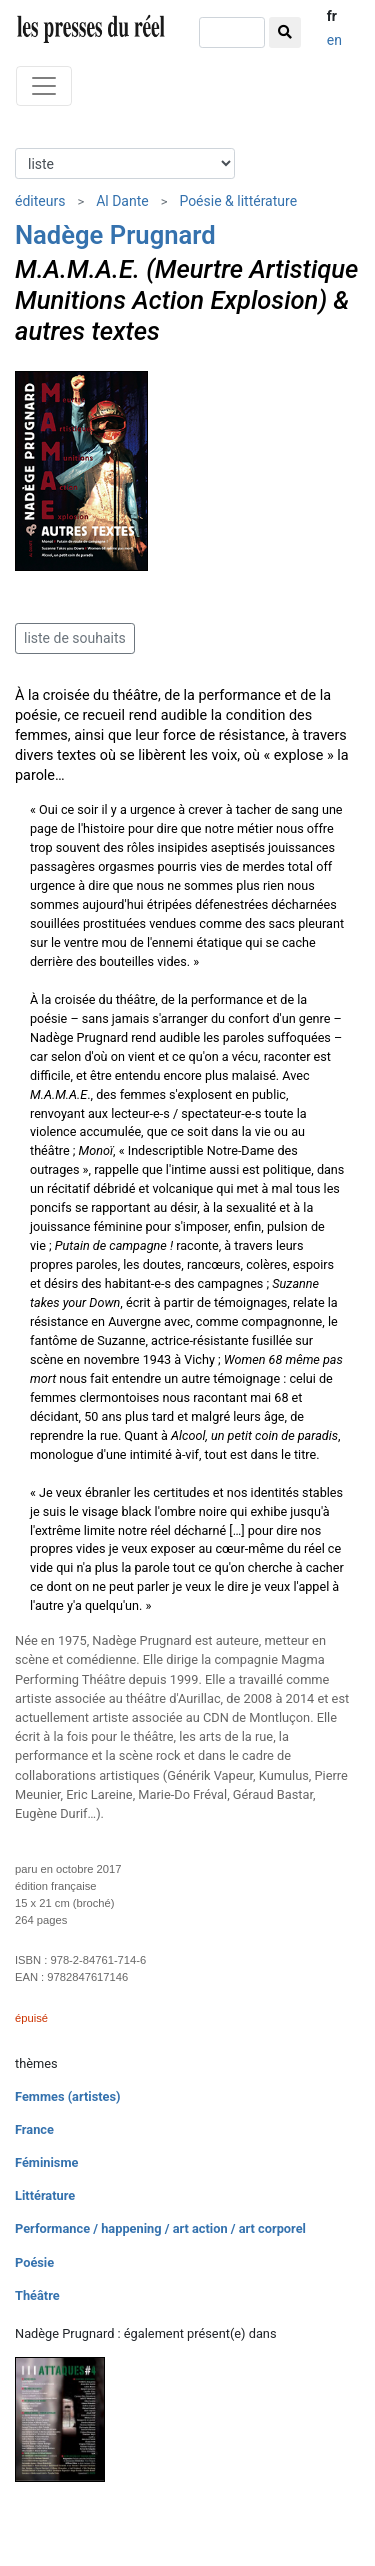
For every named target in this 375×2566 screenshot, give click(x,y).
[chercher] (232, 32)
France (34, 2129)
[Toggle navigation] (44, 86)
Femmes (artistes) (68, 2096)
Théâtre (37, 2295)
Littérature (45, 2195)
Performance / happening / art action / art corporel (160, 2228)
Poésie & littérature (238, 201)
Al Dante (122, 201)
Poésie (34, 2262)
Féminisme (46, 2162)
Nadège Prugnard (115, 235)
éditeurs (40, 201)
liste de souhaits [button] (75, 638)
